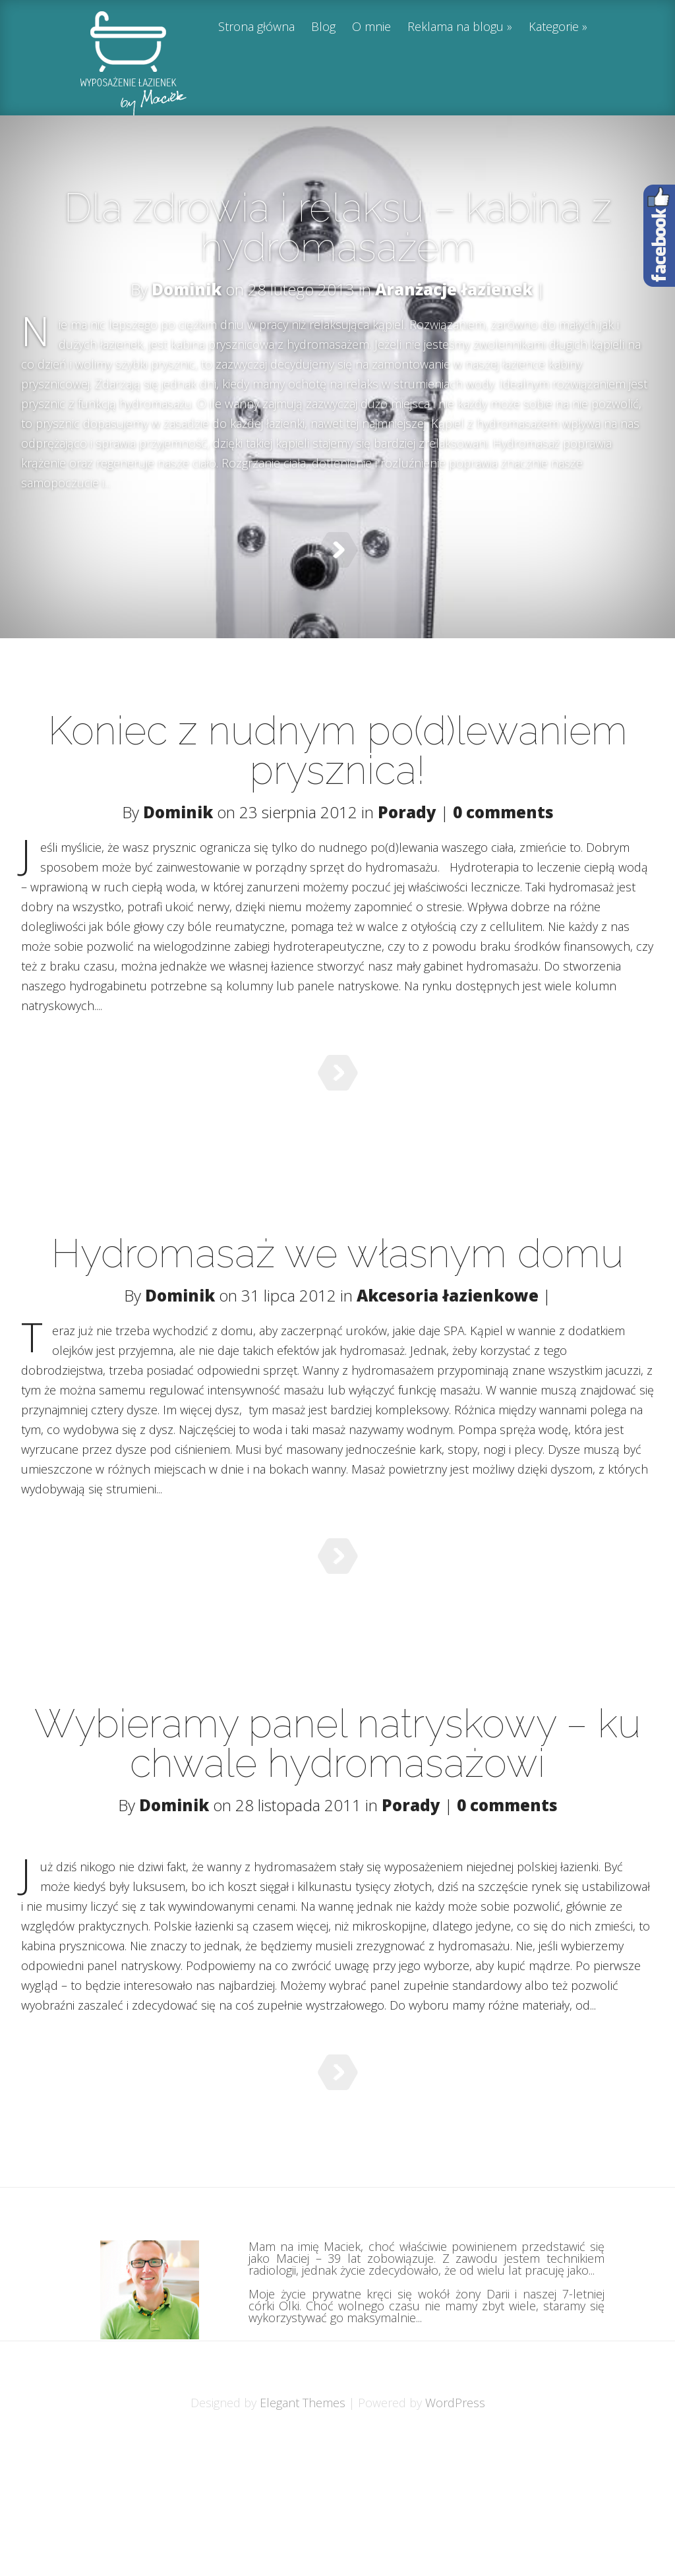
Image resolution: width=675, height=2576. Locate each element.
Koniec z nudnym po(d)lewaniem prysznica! (338, 773)
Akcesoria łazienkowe (448, 1351)
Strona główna (256, 27)
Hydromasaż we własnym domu (337, 1309)
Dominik (186, 289)
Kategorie (554, 27)
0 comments (503, 835)
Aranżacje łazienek (454, 289)
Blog (323, 27)
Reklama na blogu (455, 27)
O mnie (371, 27)
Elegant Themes (302, 2534)
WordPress (455, 2534)
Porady (407, 835)
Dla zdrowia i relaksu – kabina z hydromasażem (338, 227)
